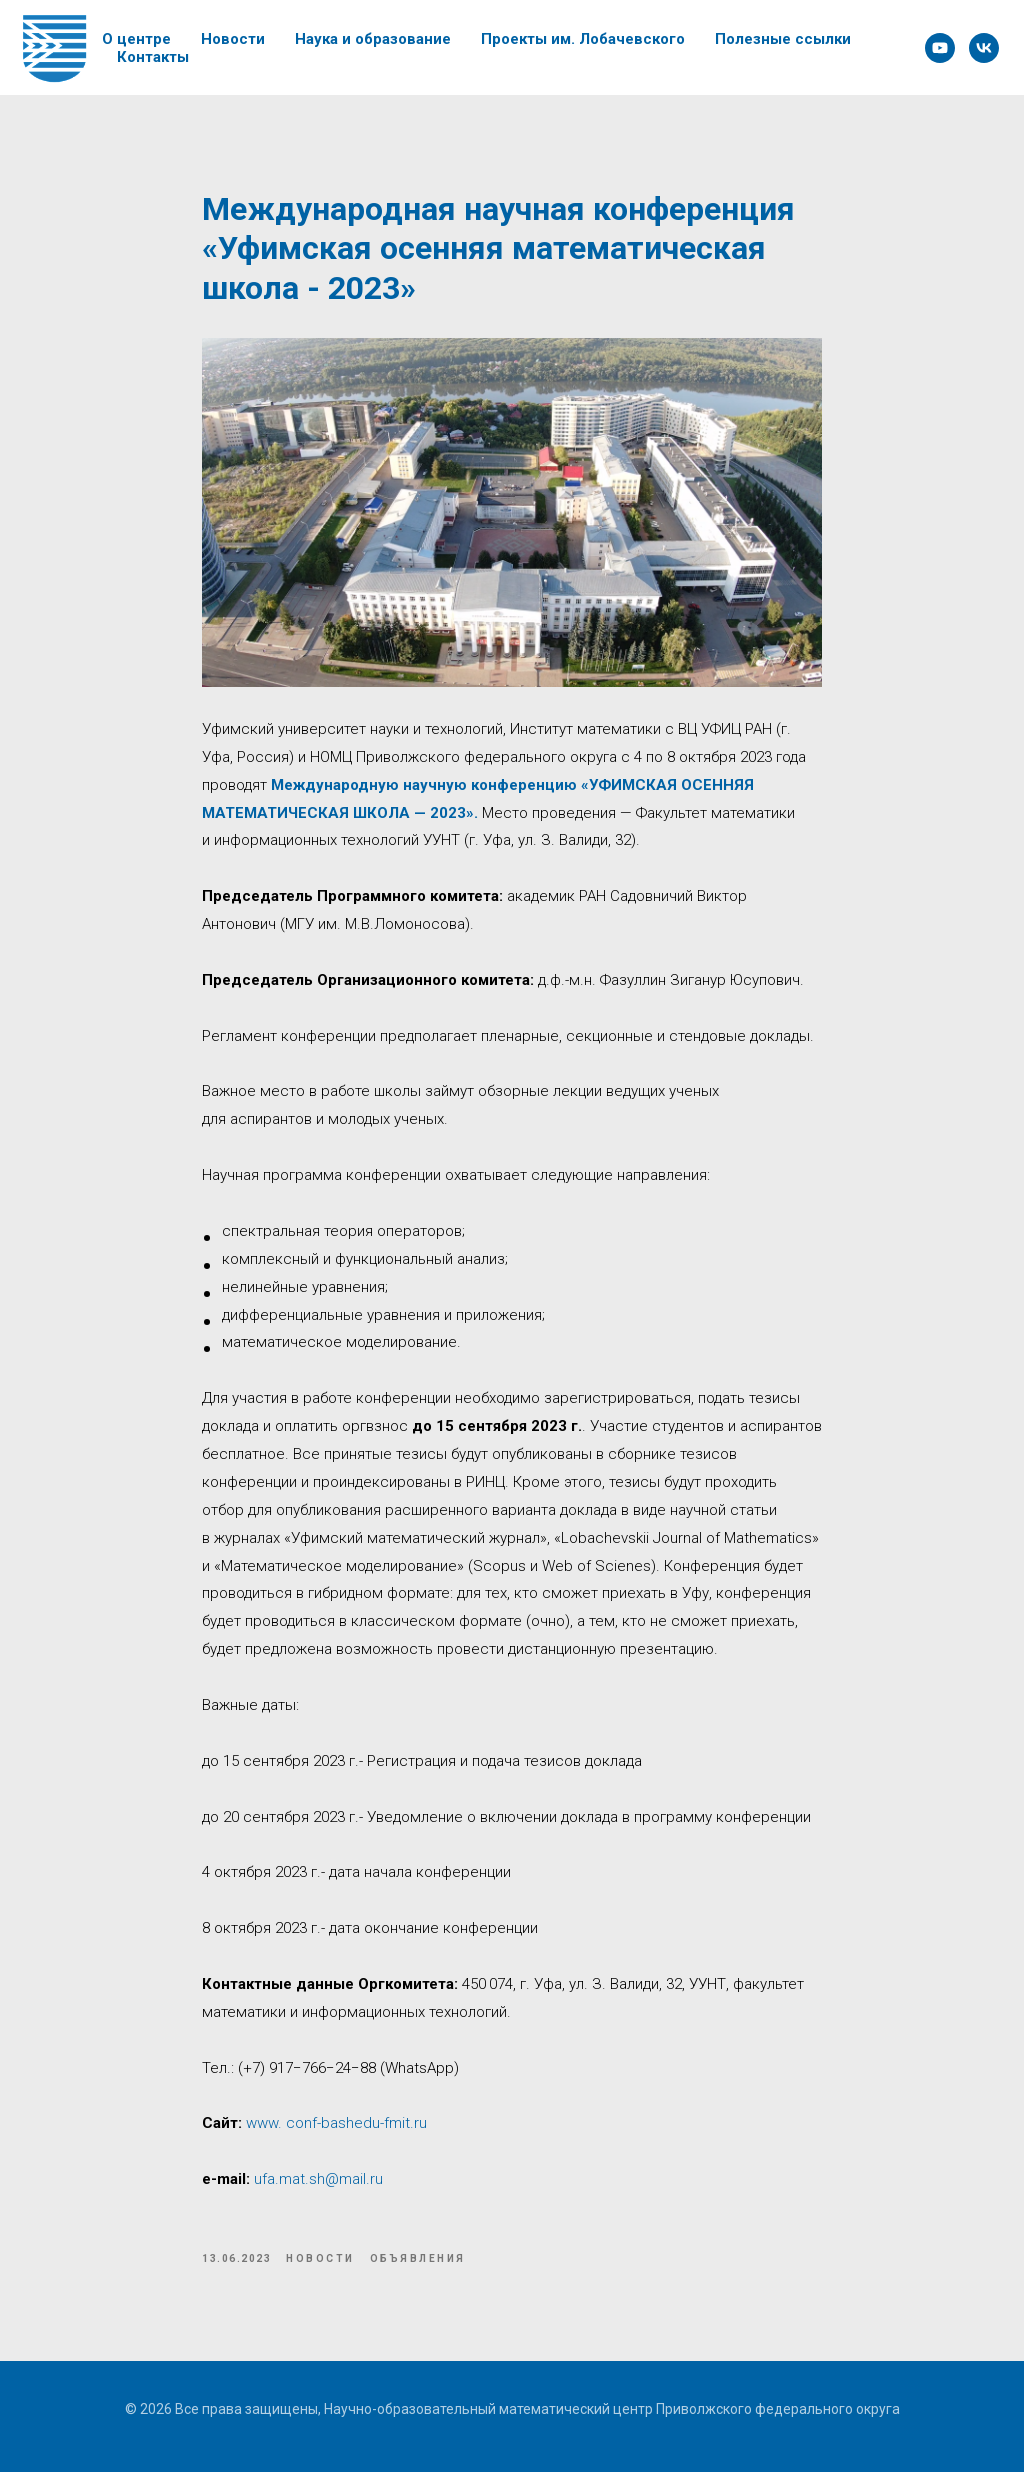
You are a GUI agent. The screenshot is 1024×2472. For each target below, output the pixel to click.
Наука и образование (373, 39)
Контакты (153, 57)
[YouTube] (940, 48)
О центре (136, 39)
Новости (233, 39)
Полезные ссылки (783, 39)
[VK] (984, 48)
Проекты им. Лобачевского (583, 39)
